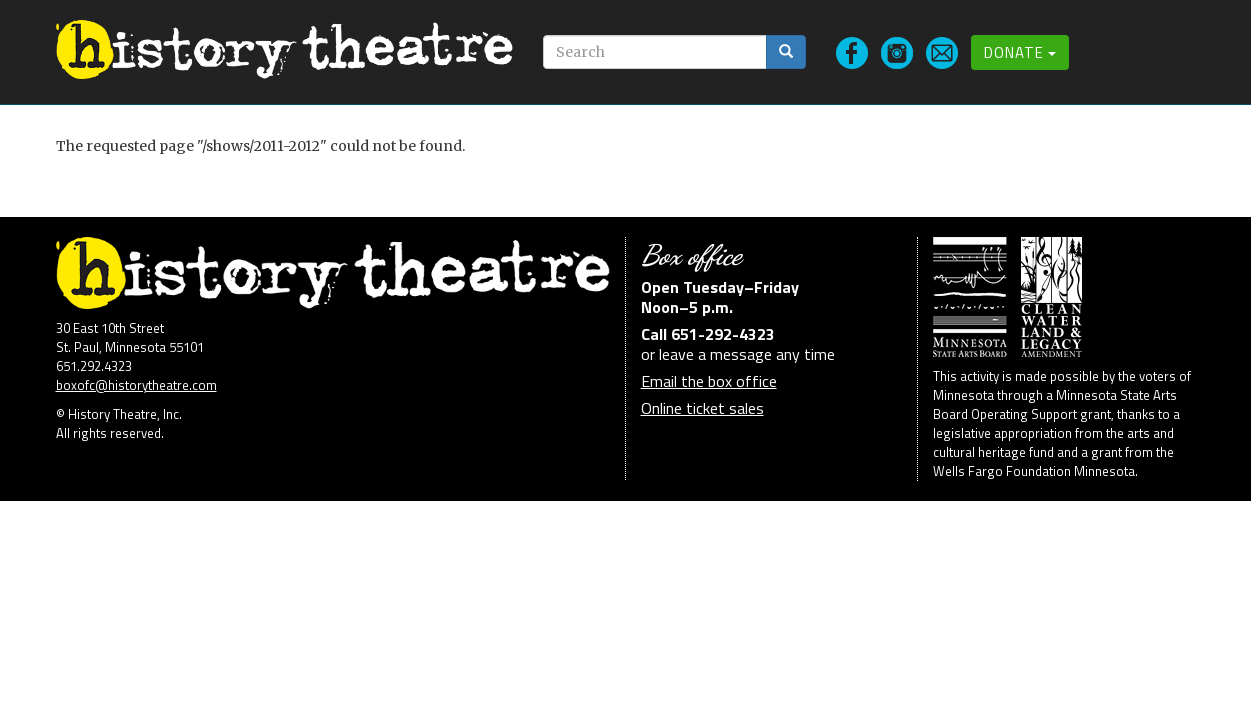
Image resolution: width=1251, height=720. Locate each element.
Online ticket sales (702, 408)
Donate (1020, 52)
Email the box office (709, 381)
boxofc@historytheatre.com (136, 385)
